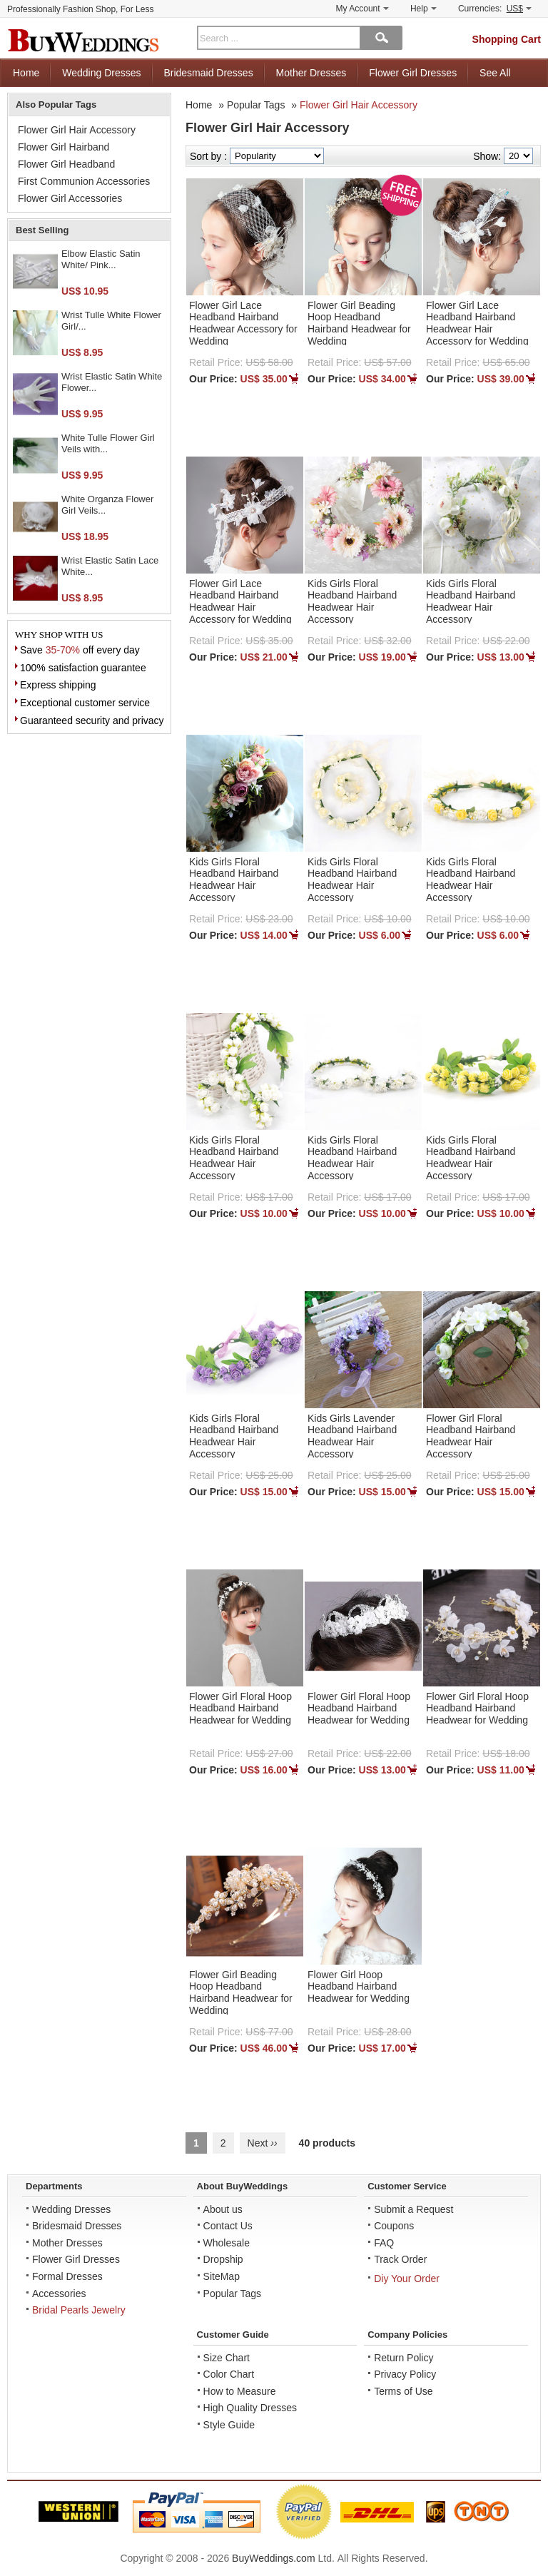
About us (223, 2209)
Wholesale (226, 2243)
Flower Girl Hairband (63, 147)
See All (495, 72)
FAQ (384, 2243)
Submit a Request (413, 2209)
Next (263, 2143)
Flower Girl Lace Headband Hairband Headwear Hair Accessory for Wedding (477, 323)
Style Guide (229, 2424)
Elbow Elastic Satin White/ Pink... (101, 259)
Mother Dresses (311, 72)
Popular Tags (256, 105)
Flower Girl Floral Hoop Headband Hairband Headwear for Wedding (240, 1708)
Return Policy (403, 2357)
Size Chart (226, 2357)
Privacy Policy (405, 2374)
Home (26, 72)
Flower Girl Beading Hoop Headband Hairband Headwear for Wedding (359, 323)
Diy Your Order (407, 2278)
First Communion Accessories (84, 181)
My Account (362, 9)
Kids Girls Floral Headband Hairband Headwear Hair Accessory (352, 601)
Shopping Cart (506, 39)
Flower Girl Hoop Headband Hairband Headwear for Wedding (359, 1987)
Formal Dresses (67, 2276)
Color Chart (229, 2374)
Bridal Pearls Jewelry (79, 2310)
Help (423, 9)
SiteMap (221, 2276)
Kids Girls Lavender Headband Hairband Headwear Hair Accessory (352, 1436)
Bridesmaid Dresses (208, 72)
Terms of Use (403, 2391)
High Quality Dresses (250, 2407)
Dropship (223, 2259)
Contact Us (228, 2225)
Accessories (59, 2293)
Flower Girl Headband (66, 164)
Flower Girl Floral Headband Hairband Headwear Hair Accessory (470, 1436)
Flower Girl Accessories (70, 198)
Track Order (400, 2259)
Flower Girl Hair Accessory (358, 105)
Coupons (394, 2225)
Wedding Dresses (101, 72)
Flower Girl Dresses (413, 72)
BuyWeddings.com (273, 2558)
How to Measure (239, 2391)
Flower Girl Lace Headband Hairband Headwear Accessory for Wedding (243, 323)
